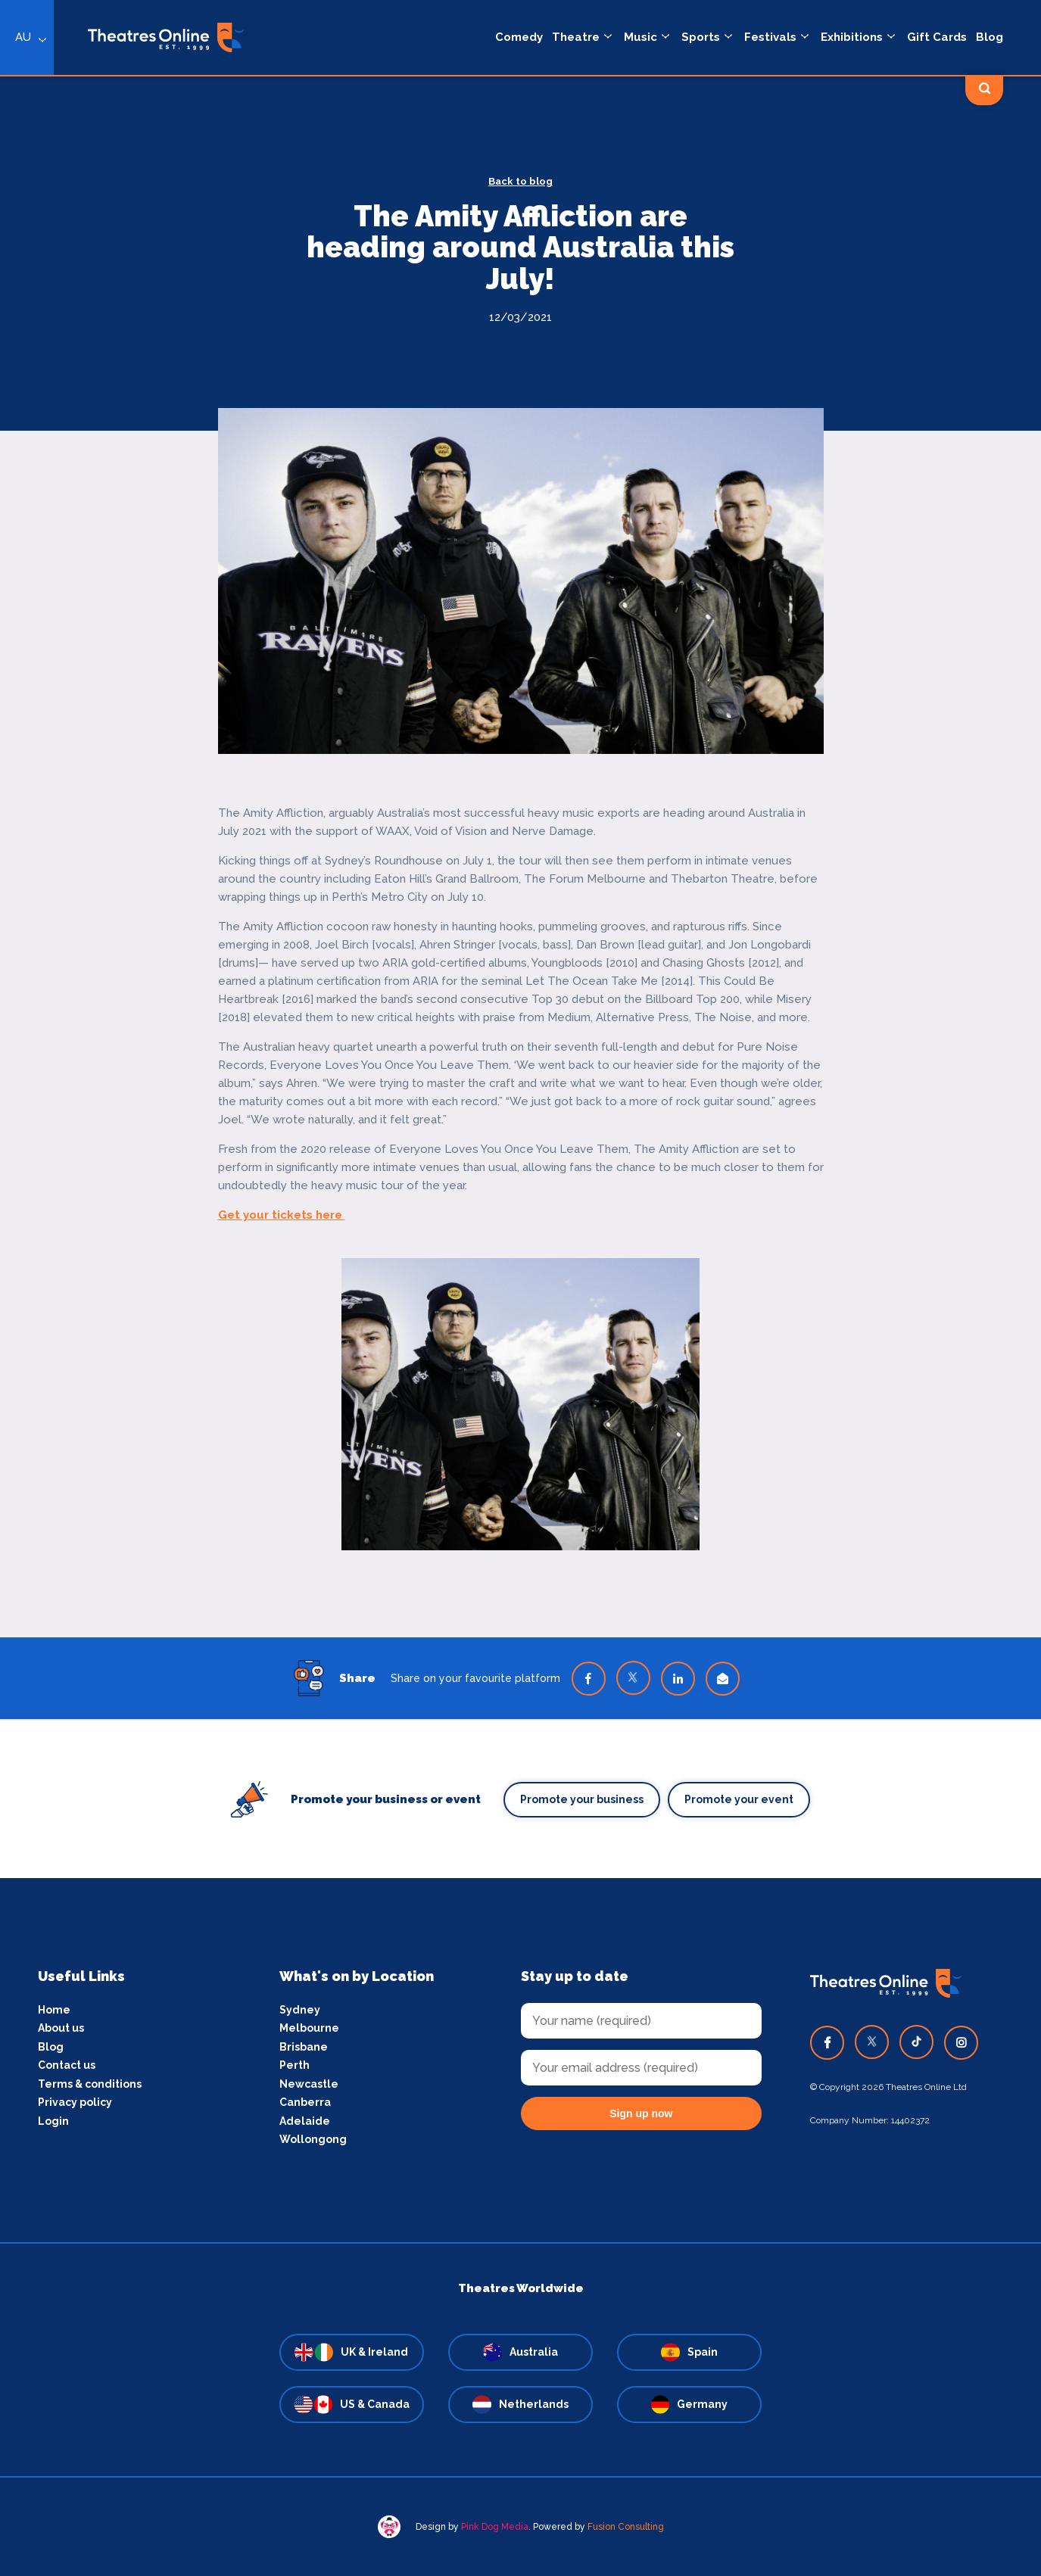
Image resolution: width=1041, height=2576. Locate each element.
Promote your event (738, 1799)
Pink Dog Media (494, 2526)
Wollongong (313, 2139)
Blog (51, 2047)
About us (61, 2028)
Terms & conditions (90, 2084)
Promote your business (582, 1799)
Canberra (305, 2102)
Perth (294, 2065)
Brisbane (303, 2047)
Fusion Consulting (626, 2526)
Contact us (66, 2065)
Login (53, 2121)
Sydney (299, 2010)
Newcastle (308, 2084)
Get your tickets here (281, 1215)
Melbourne (309, 2028)
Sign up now (640, 2113)
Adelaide (304, 2121)
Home (54, 2010)
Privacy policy (75, 2102)
